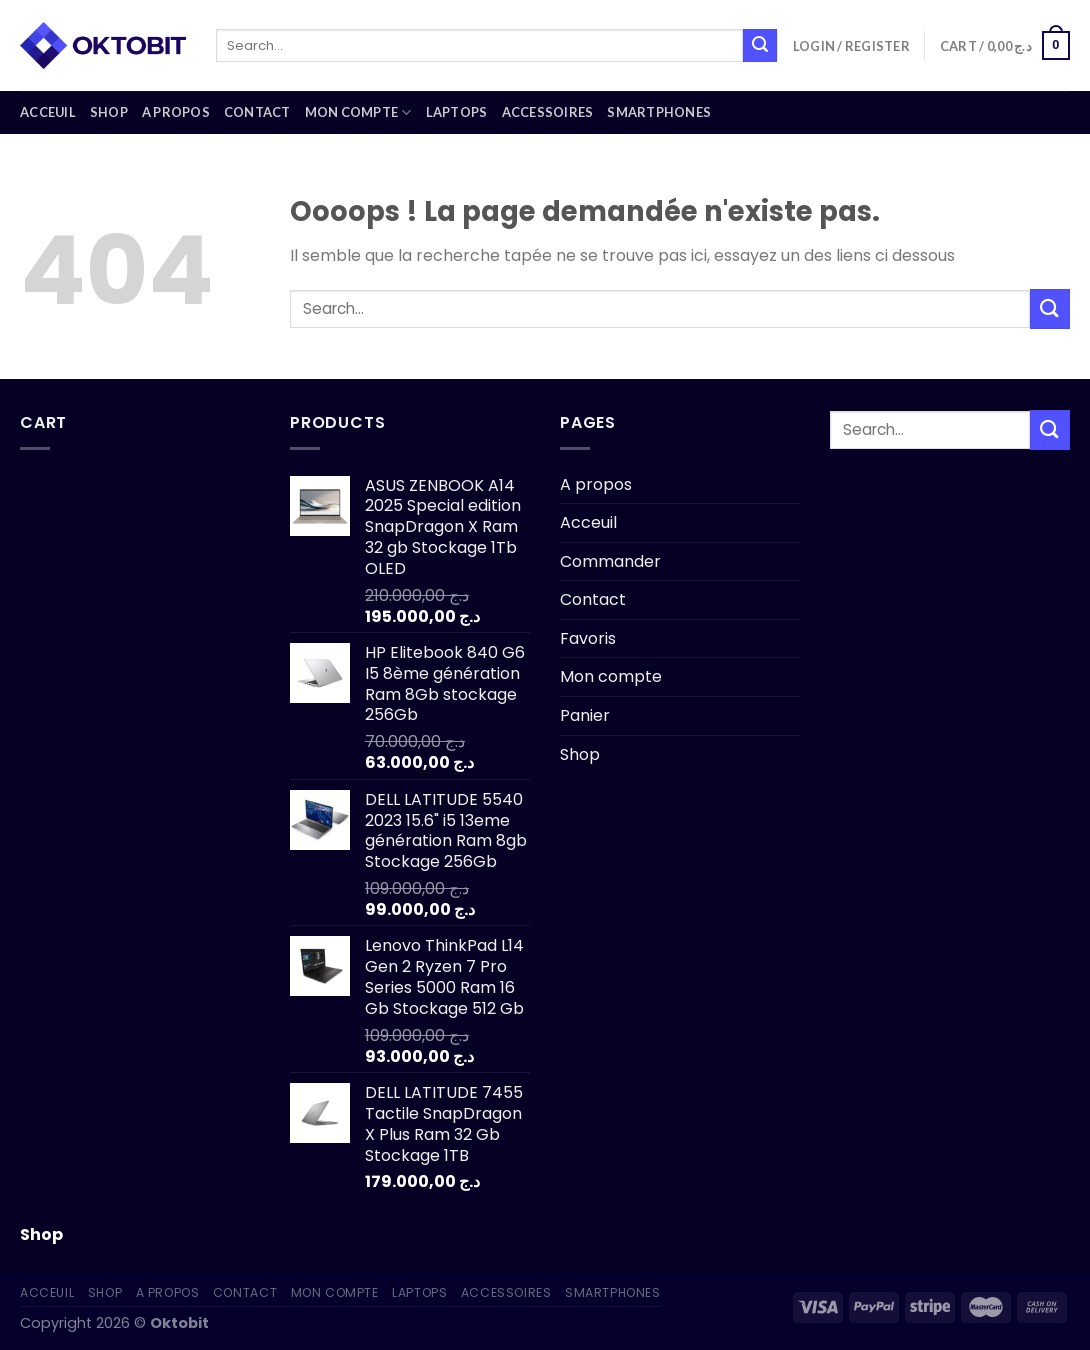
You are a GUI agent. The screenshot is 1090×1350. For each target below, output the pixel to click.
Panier (585, 715)
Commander (610, 561)
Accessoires (548, 112)
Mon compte (358, 112)
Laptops (457, 112)
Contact (257, 112)
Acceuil (48, 112)
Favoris (588, 638)
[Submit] (760, 46)
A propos (176, 112)
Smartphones (659, 112)
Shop (109, 112)
